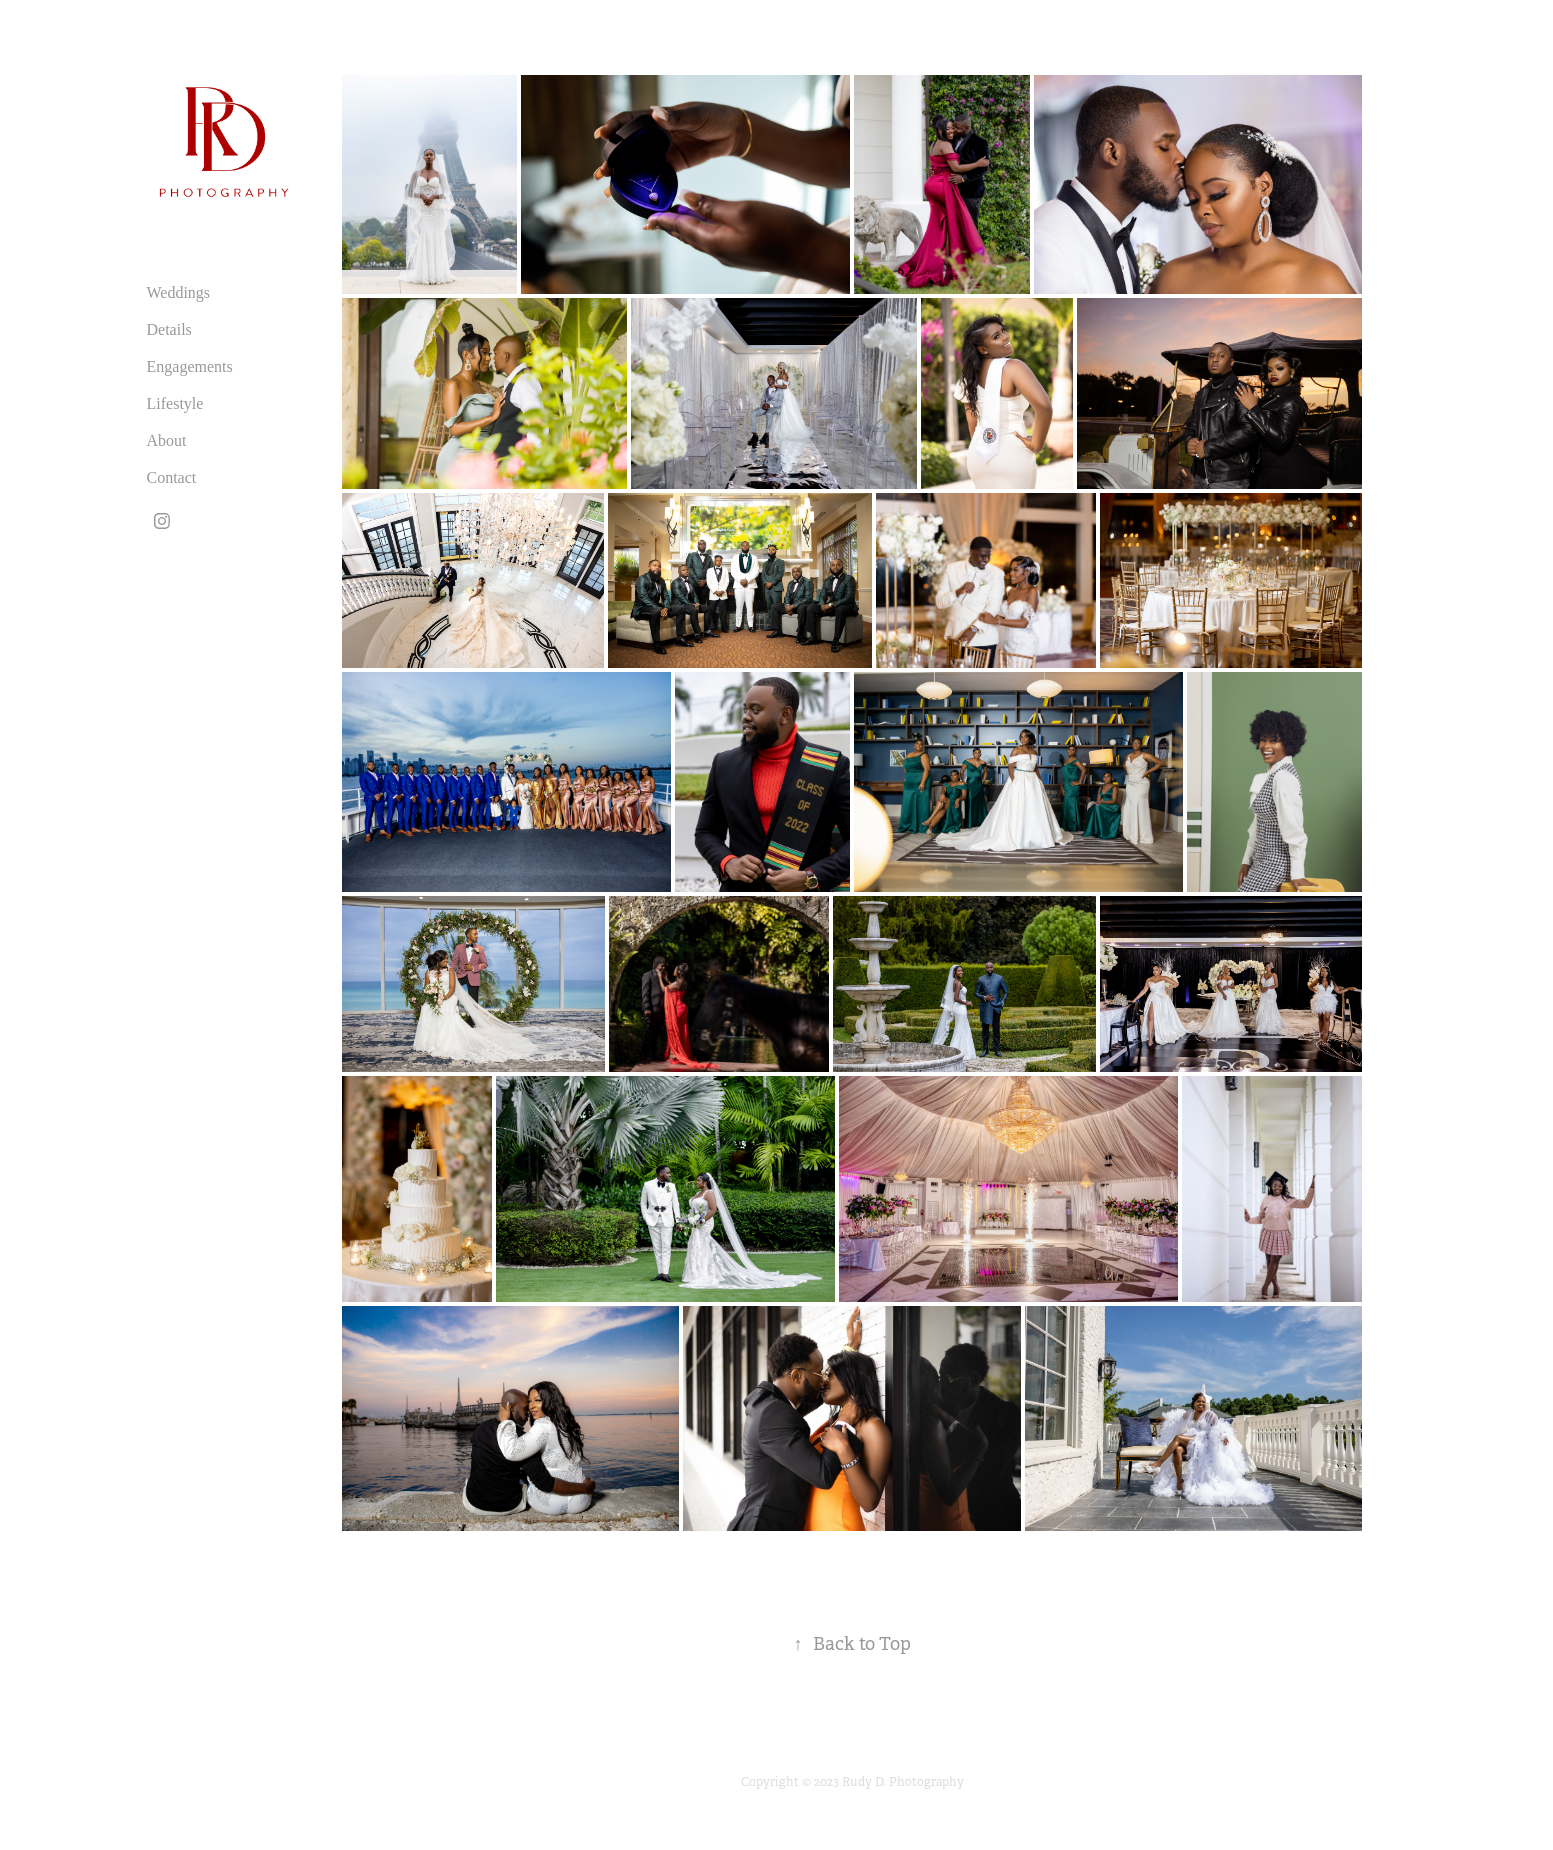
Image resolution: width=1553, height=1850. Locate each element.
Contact (172, 477)
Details (169, 329)
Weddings (179, 292)
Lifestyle (175, 403)
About (167, 440)
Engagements (190, 366)
